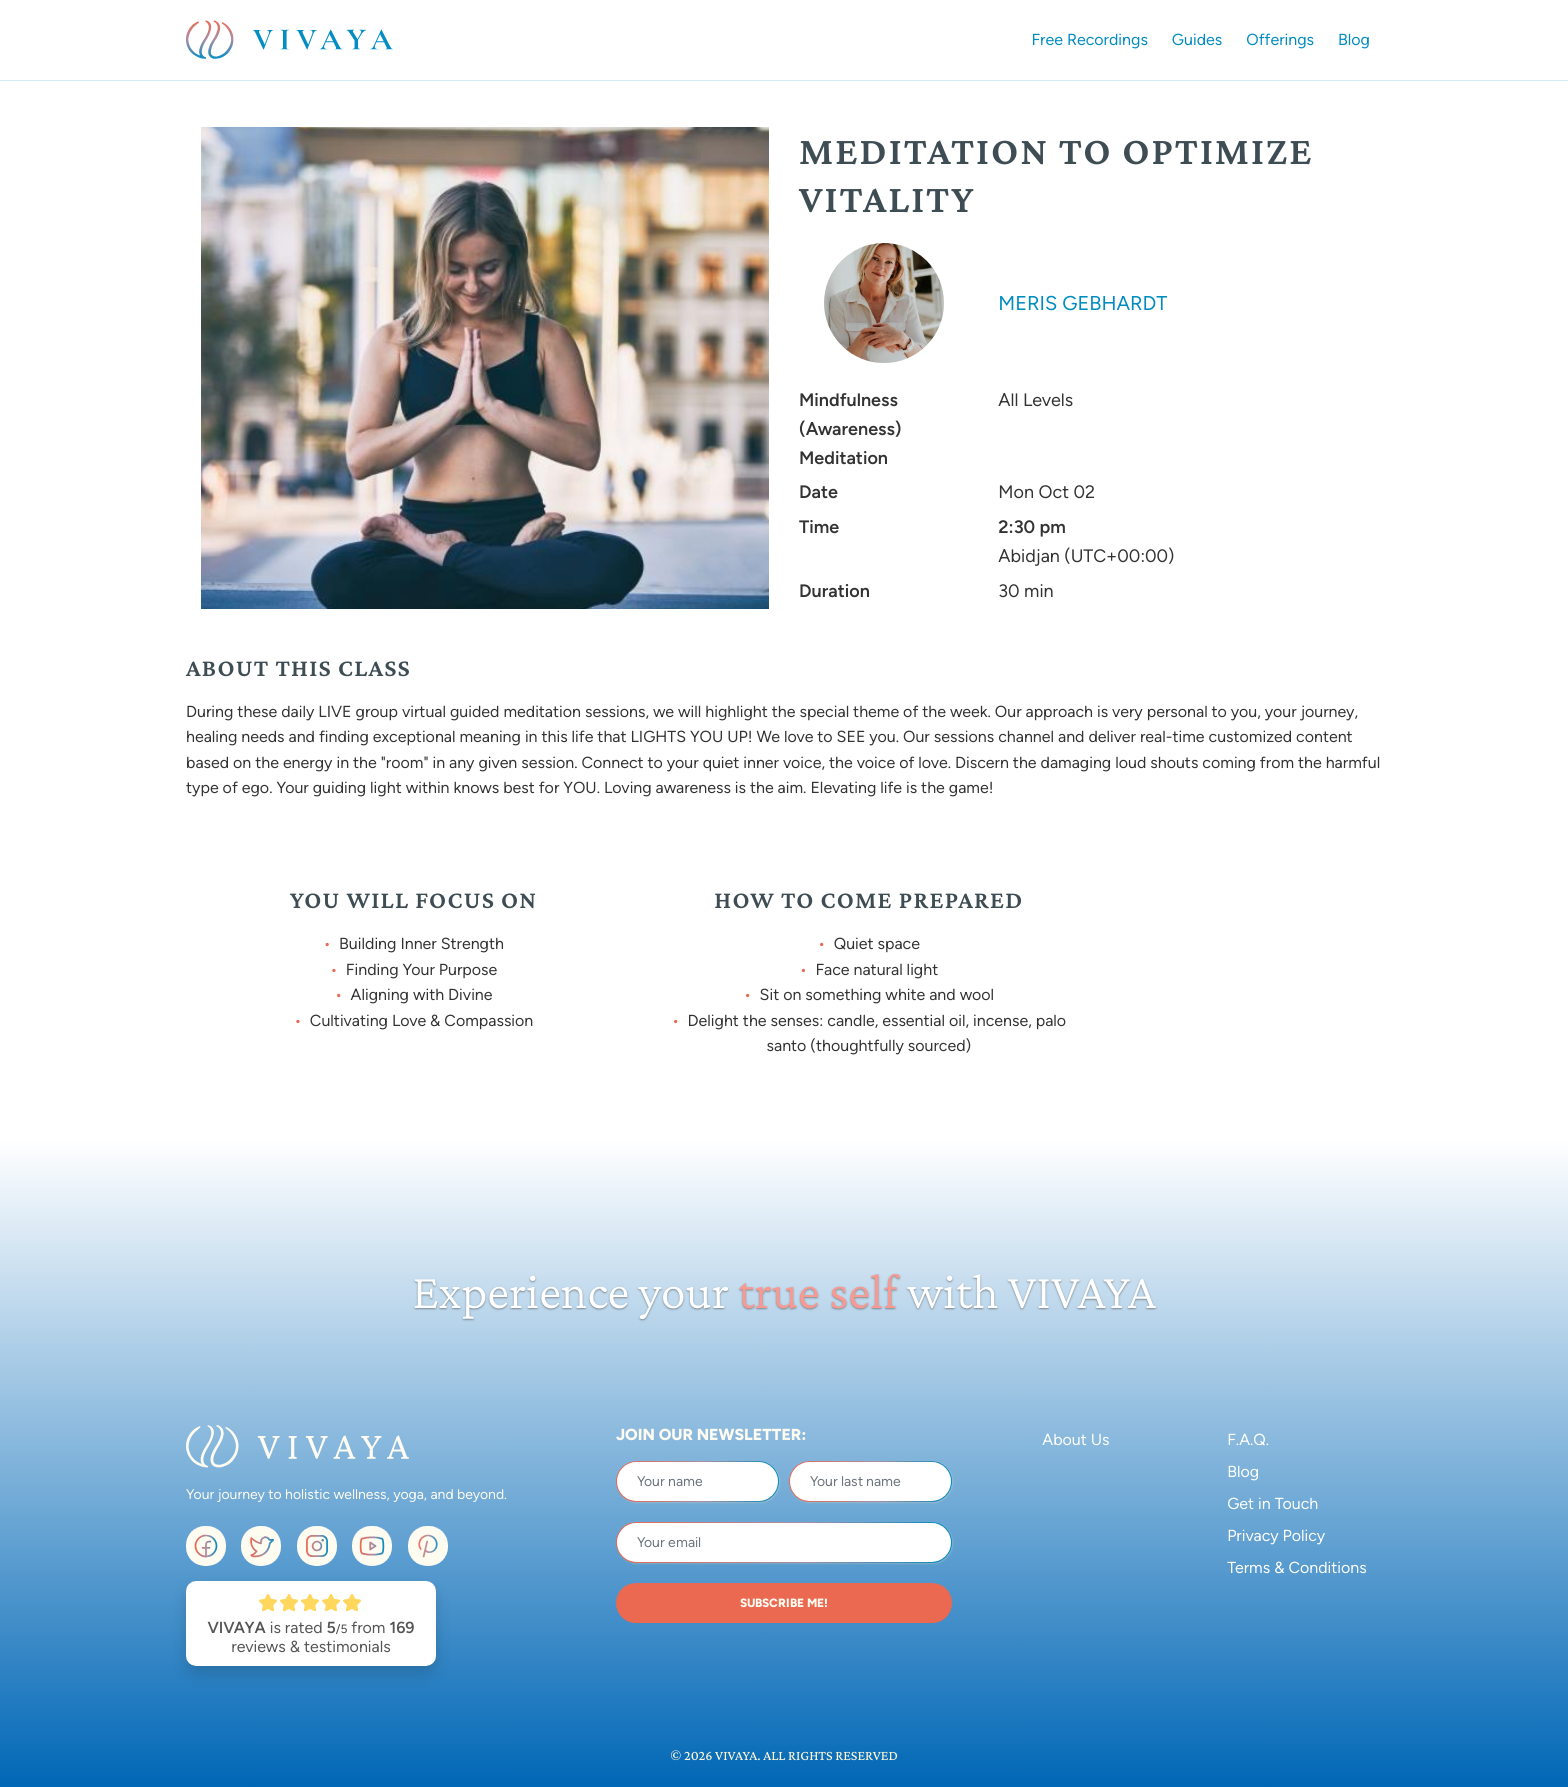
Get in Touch (1272, 1503)
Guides (1197, 39)
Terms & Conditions (1297, 1567)
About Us (1075, 1439)
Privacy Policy (1276, 1535)
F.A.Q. (1248, 1439)
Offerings (1280, 39)
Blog (1354, 39)
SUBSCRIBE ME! (784, 1603)
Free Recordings (1090, 39)
